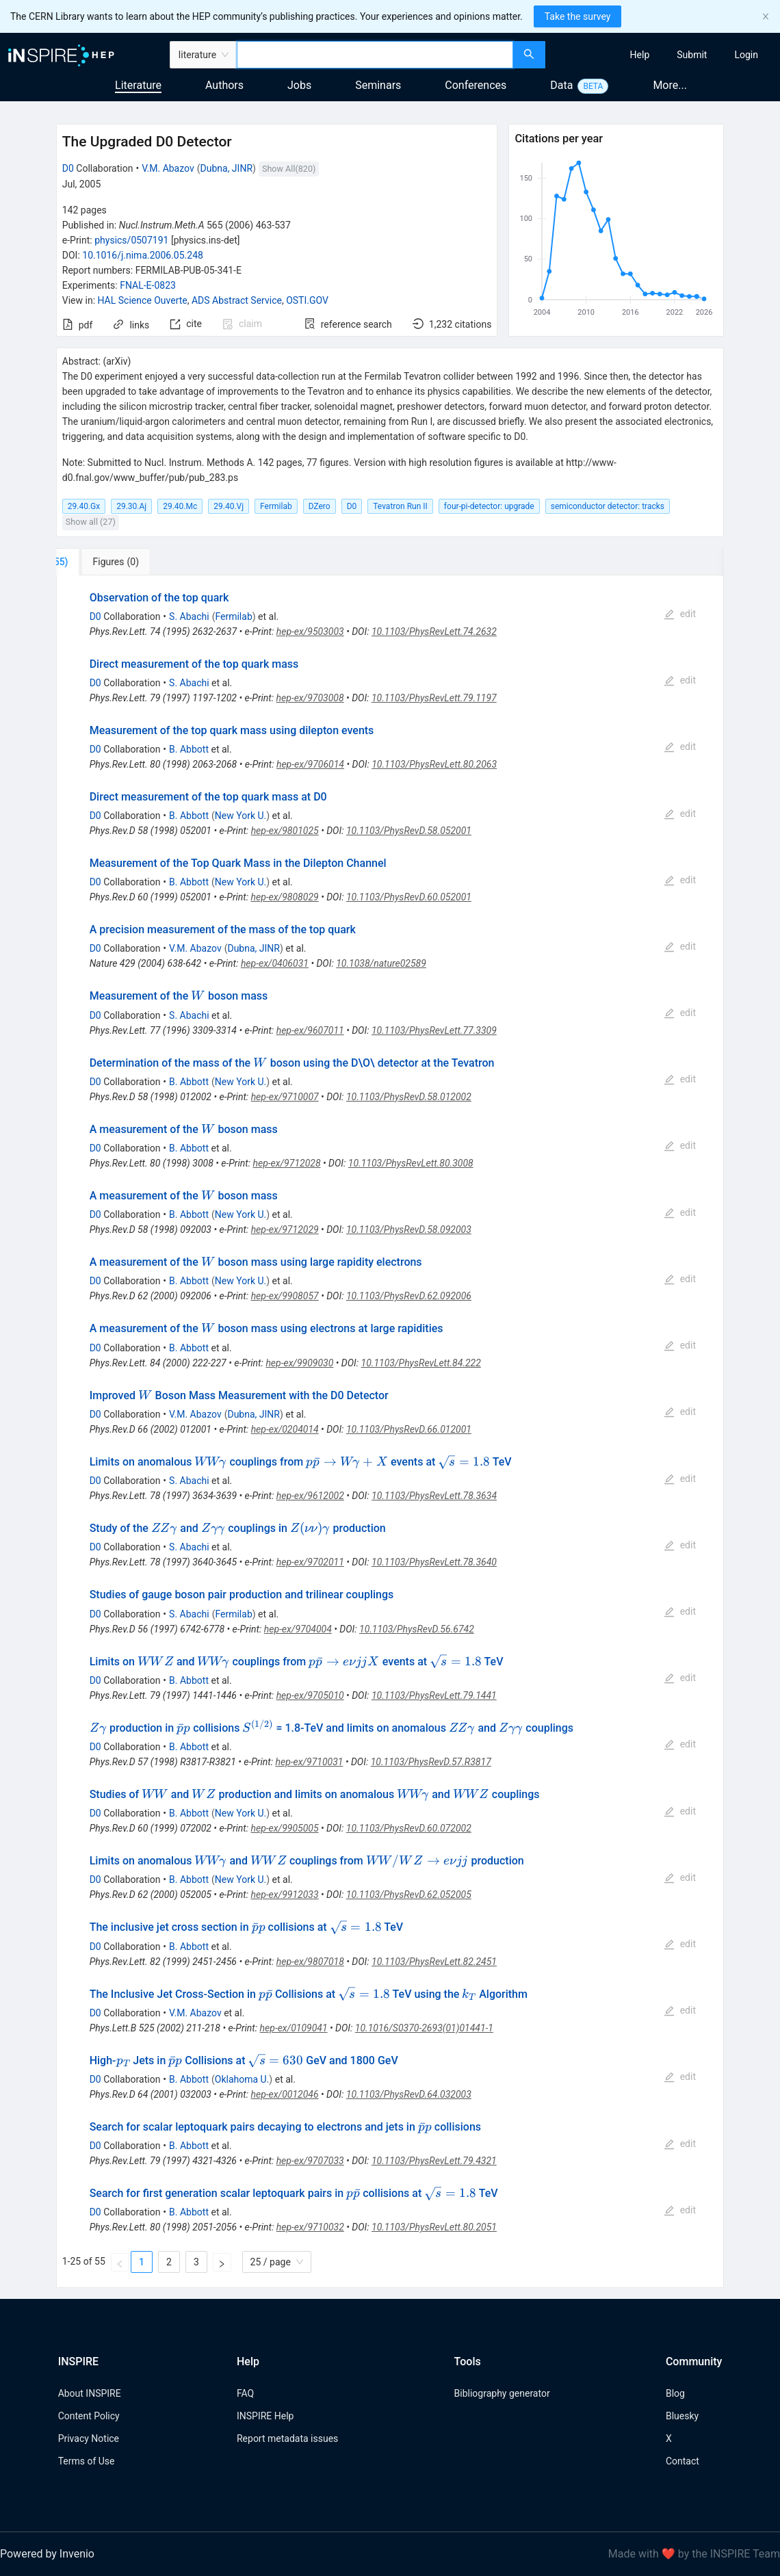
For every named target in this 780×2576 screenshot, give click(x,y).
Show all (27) (91, 522)
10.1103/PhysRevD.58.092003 (408, 1229)
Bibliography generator (502, 2393)
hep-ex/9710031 (309, 1761)
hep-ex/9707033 (310, 2160)
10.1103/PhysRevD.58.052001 (408, 830)
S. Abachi (189, 616)
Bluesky (682, 2415)
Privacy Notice (88, 2438)
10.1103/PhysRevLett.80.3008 (410, 1163)
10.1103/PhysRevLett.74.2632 (434, 631)
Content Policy (89, 2415)
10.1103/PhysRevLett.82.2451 (434, 1961)
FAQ (245, 2393)
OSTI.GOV (307, 300)
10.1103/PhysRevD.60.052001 (408, 897)
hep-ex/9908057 (285, 1295)
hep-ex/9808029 (285, 897)
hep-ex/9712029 (285, 1229)
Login (746, 54)
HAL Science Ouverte (142, 300)
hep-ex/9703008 (310, 697)
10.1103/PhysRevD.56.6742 (416, 1629)
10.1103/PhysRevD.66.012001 (408, 1429)
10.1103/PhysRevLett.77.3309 (434, 1030)
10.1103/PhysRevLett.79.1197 (434, 697)
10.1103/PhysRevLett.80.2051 (434, 2227)
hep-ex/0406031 (275, 963)
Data (561, 85)
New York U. (240, 815)
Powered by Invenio (47, 2553)
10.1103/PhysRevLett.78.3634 (434, 1495)
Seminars (378, 85)
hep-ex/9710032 (310, 2227)
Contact (682, 2461)
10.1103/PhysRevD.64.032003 (408, 2094)
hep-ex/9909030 (299, 1362)
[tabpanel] (390, 1432)
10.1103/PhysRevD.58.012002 (408, 1096)
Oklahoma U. (242, 2079)
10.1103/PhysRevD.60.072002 (408, 1828)
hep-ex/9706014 (310, 764)
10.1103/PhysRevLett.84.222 (421, 1362)
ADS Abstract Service (237, 300)
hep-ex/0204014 (285, 1429)
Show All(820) (288, 169)
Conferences (475, 85)
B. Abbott (189, 749)
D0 (68, 168)
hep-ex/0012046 (285, 2094)
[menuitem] (640, 55)
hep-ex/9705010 (310, 1695)
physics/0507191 (131, 240)
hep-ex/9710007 (285, 1096)
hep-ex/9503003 (310, 631)
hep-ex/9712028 (287, 1163)
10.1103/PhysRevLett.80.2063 (434, 764)
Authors (224, 85)
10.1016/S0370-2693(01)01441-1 (424, 2027)
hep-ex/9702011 (310, 1562)
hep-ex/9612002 (310, 1495)
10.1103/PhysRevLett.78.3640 (434, 1562)
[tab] (101, 561)
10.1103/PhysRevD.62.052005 (408, 1894)
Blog (675, 2393)
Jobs (299, 85)
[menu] (664, 55)
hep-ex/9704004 (298, 1629)
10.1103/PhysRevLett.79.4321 (434, 2160)
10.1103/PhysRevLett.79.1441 (434, 1695)
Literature (138, 85)
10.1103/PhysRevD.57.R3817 (431, 1761)
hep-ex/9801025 (285, 830)
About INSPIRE (89, 2393)
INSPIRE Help (265, 2415)
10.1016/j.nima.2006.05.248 (142, 255)
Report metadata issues (287, 2438)
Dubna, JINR (226, 168)
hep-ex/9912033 (285, 1894)
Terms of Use (86, 2461)
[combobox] (375, 54)
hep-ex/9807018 (310, 1961)
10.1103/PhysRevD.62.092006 (408, 1295)
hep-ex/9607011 (310, 1030)
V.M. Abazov (168, 168)
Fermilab (233, 616)
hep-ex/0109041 (294, 2027)
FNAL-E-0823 (148, 285)
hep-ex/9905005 (285, 1828)
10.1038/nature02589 (381, 963)
